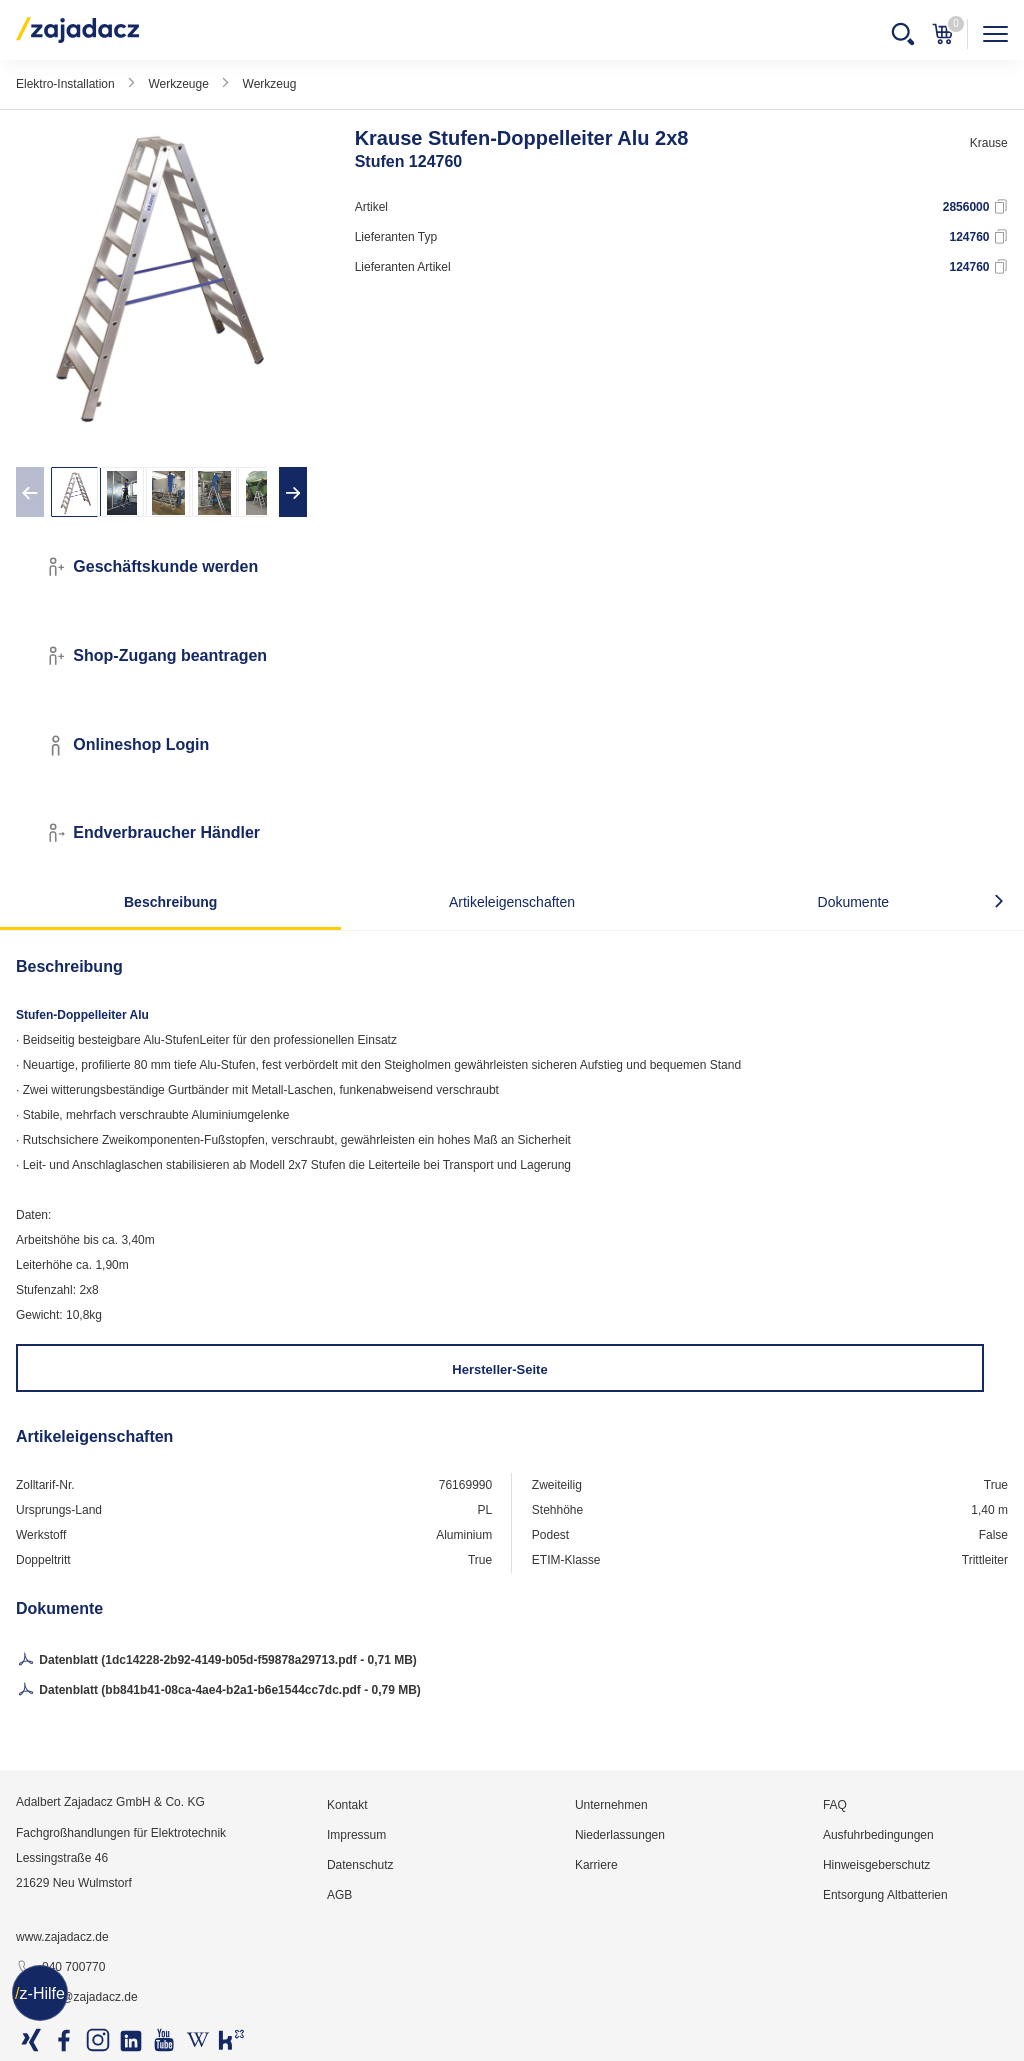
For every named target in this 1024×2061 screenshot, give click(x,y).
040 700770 (60, 1968)
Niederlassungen (620, 1835)
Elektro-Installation (65, 84)
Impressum (356, 1835)
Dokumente (854, 902)
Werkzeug (270, 84)
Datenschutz (360, 1865)
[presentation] (30, 492)
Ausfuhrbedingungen (878, 1835)
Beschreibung (170, 902)
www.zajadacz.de (62, 1937)
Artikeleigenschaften (512, 902)
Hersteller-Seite (499, 1369)
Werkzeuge (178, 84)
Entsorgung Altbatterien (885, 1895)
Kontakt (347, 1805)
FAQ (835, 1805)
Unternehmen (611, 1805)
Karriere (596, 1865)
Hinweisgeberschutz (876, 1865)
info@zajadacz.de (77, 1998)
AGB (339, 1895)
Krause (989, 143)
